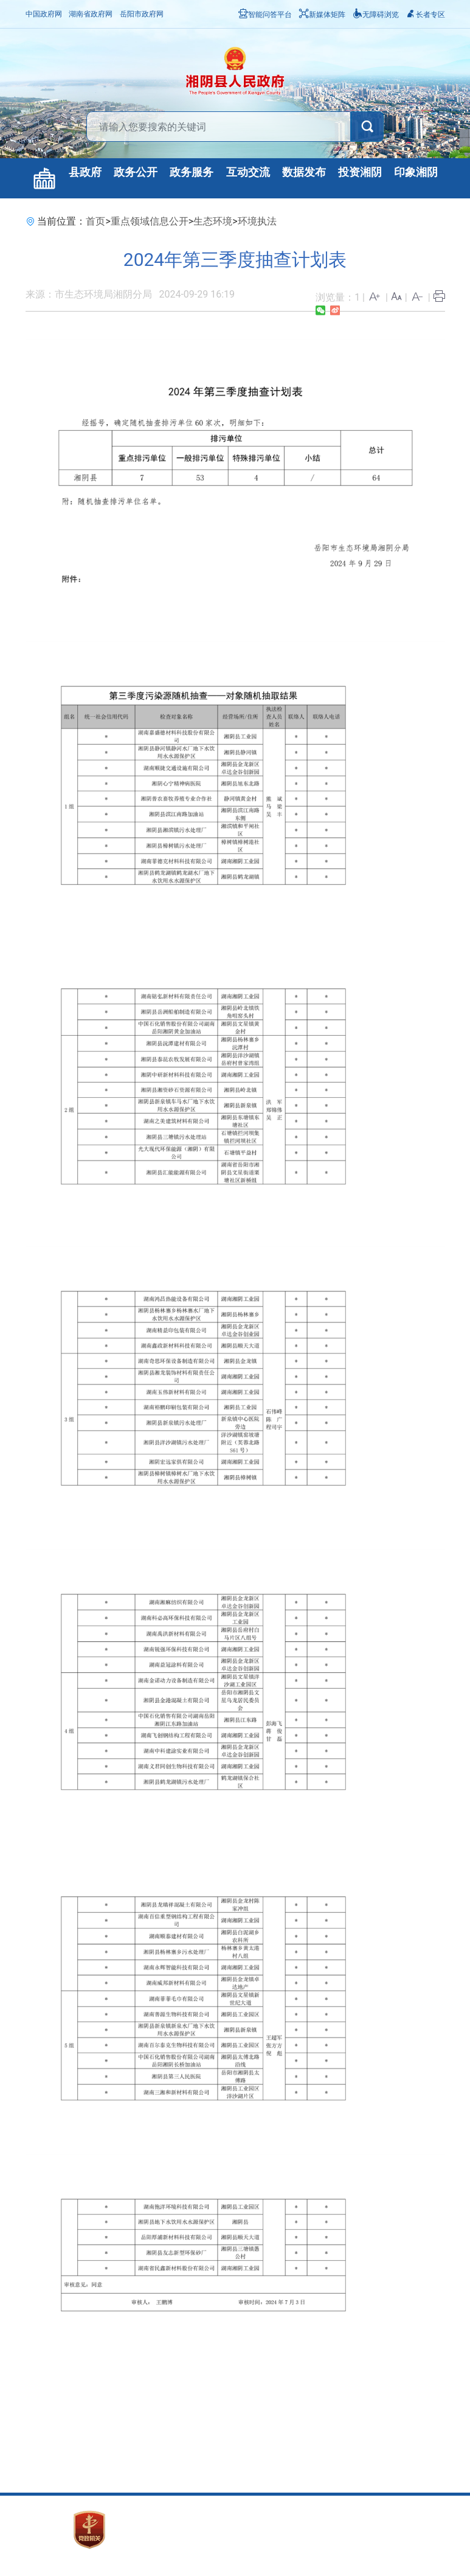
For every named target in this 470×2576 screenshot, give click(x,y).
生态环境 (212, 221)
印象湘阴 (416, 172)
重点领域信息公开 (149, 221)
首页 (95, 221)
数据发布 (304, 172)
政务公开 (135, 172)
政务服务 (191, 172)
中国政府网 (44, 14)
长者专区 (425, 14)
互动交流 (248, 172)
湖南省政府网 (90, 14)
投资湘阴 (360, 172)
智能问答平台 (265, 14)
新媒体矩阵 (322, 14)
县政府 (85, 172)
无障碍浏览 (376, 14)
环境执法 (257, 221)
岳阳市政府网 (142, 14)
